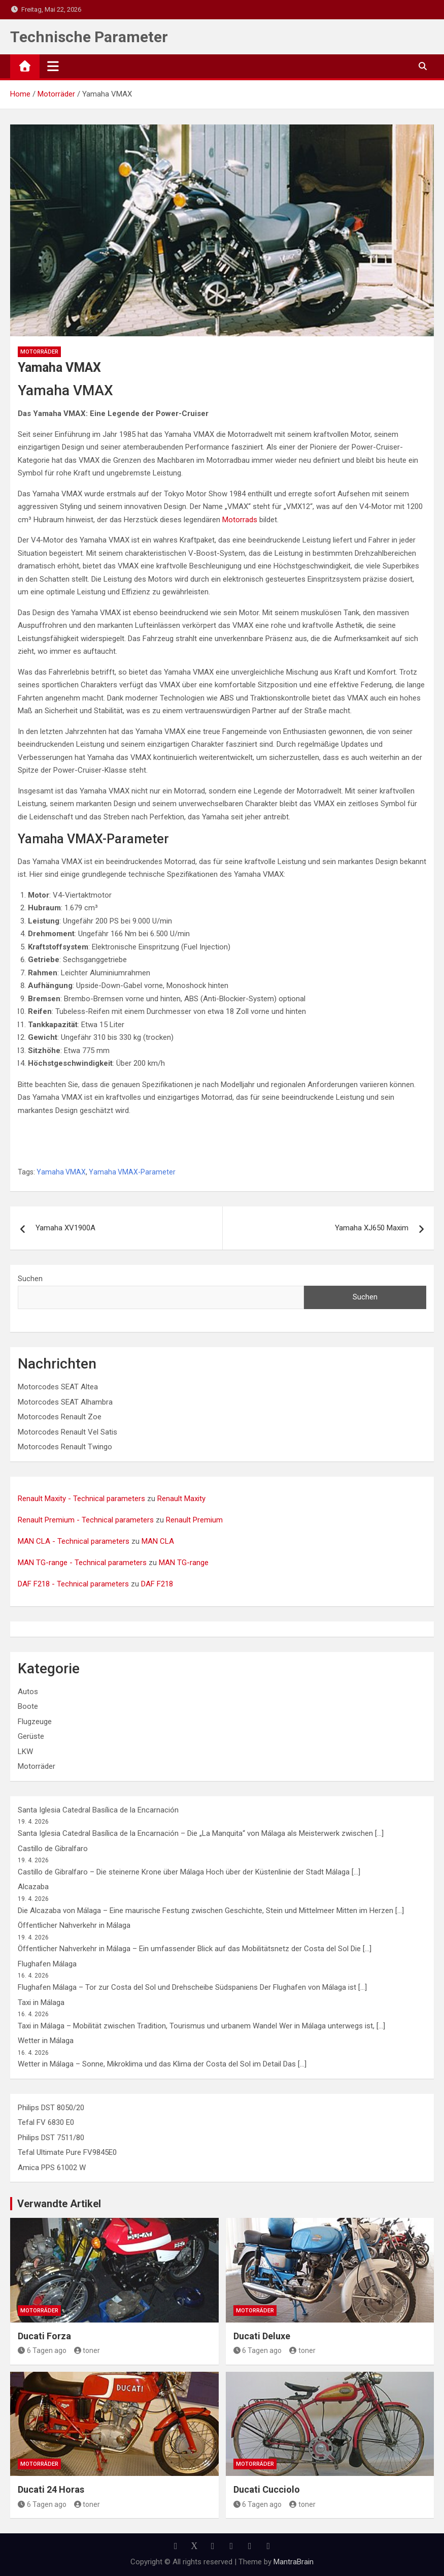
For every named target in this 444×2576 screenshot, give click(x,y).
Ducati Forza (44, 2336)
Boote (28, 1706)
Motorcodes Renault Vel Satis (67, 1432)
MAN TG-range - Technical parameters (82, 1562)
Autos (28, 1691)
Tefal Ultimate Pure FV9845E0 (67, 2152)
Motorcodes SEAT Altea (58, 1386)
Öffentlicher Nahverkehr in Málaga (74, 1925)
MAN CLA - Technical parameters (73, 1541)
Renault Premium (194, 1519)
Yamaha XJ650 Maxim (371, 1227)
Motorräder (39, 351)
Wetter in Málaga (46, 2040)
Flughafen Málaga (47, 1963)
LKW (25, 1751)
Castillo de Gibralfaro (53, 1848)
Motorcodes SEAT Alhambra (65, 1402)
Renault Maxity (181, 1498)
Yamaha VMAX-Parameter (132, 1172)
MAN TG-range (184, 1562)
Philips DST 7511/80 (51, 2137)
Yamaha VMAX (61, 1172)
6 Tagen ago (42, 2350)
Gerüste (31, 1736)
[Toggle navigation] (53, 66)
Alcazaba (33, 1886)
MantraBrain (294, 2561)
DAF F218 (157, 1583)
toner (87, 2350)
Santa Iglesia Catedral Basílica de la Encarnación (98, 1810)
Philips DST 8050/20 (51, 2107)
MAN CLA (158, 1541)
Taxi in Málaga (41, 2002)
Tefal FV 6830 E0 (46, 2122)
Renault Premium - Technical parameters (86, 1519)
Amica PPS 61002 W (52, 2167)
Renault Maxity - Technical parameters (81, 1498)
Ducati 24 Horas (51, 2489)
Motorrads (239, 519)
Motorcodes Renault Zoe (59, 1416)
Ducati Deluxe (261, 2336)
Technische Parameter (89, 37)
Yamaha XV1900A (65, 1227)
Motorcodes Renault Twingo (65, 1446)
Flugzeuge (35, 1721)
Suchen (30, 1278)
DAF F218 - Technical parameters (73, 1583)
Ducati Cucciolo (266, 2489)
